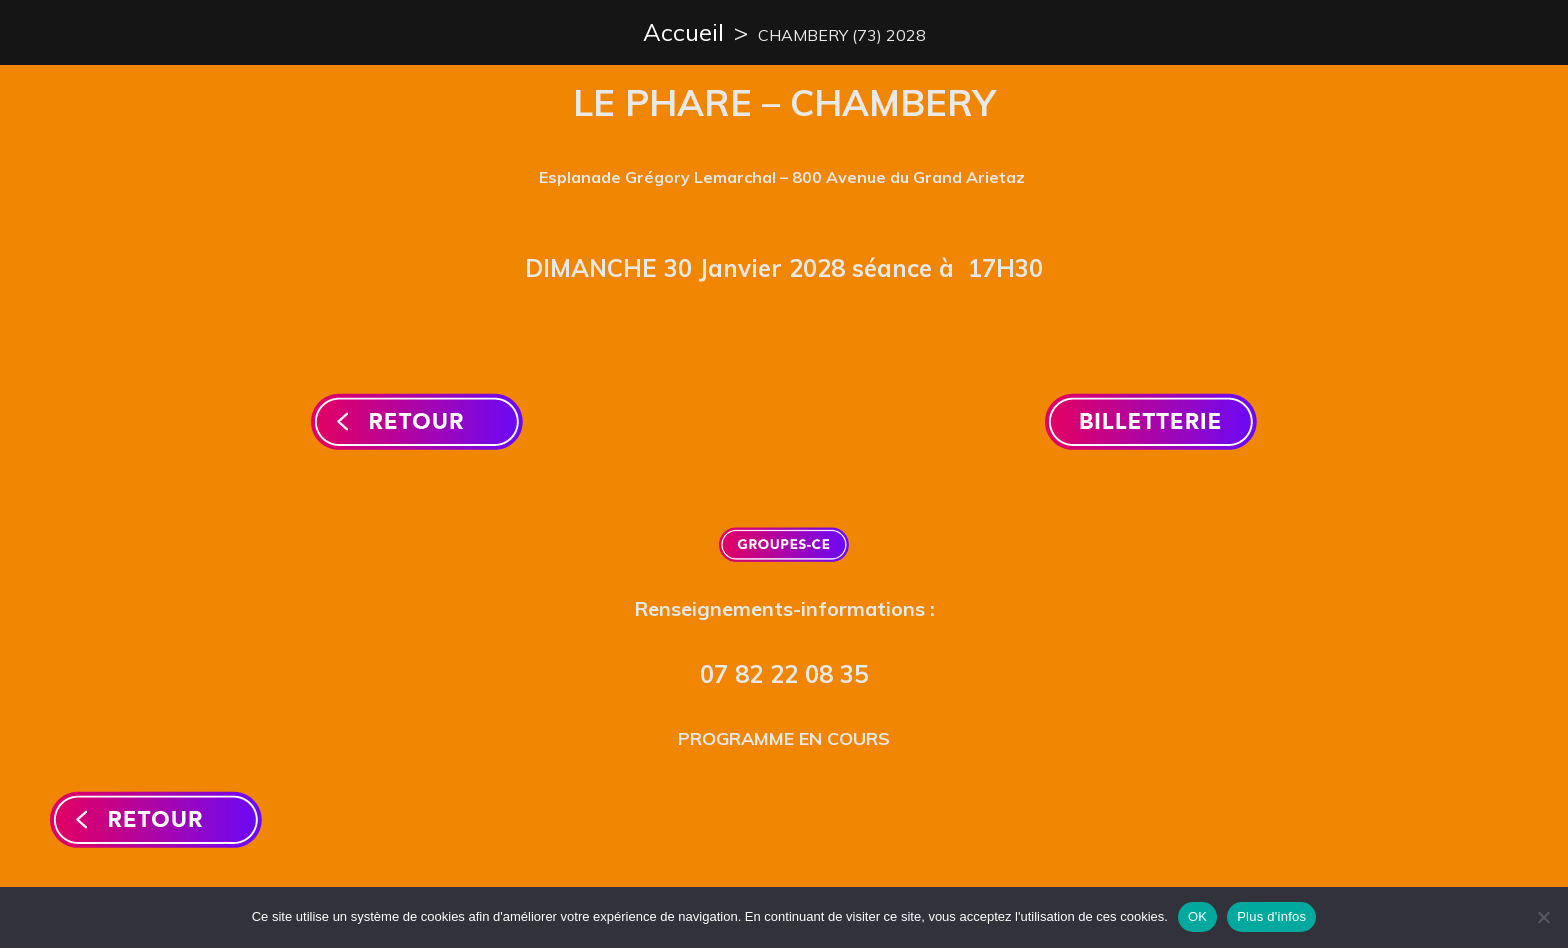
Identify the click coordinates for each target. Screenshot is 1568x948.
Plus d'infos (1271, 916)
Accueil (683, 32)
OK (1197, 916)
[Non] (1543, 917)
